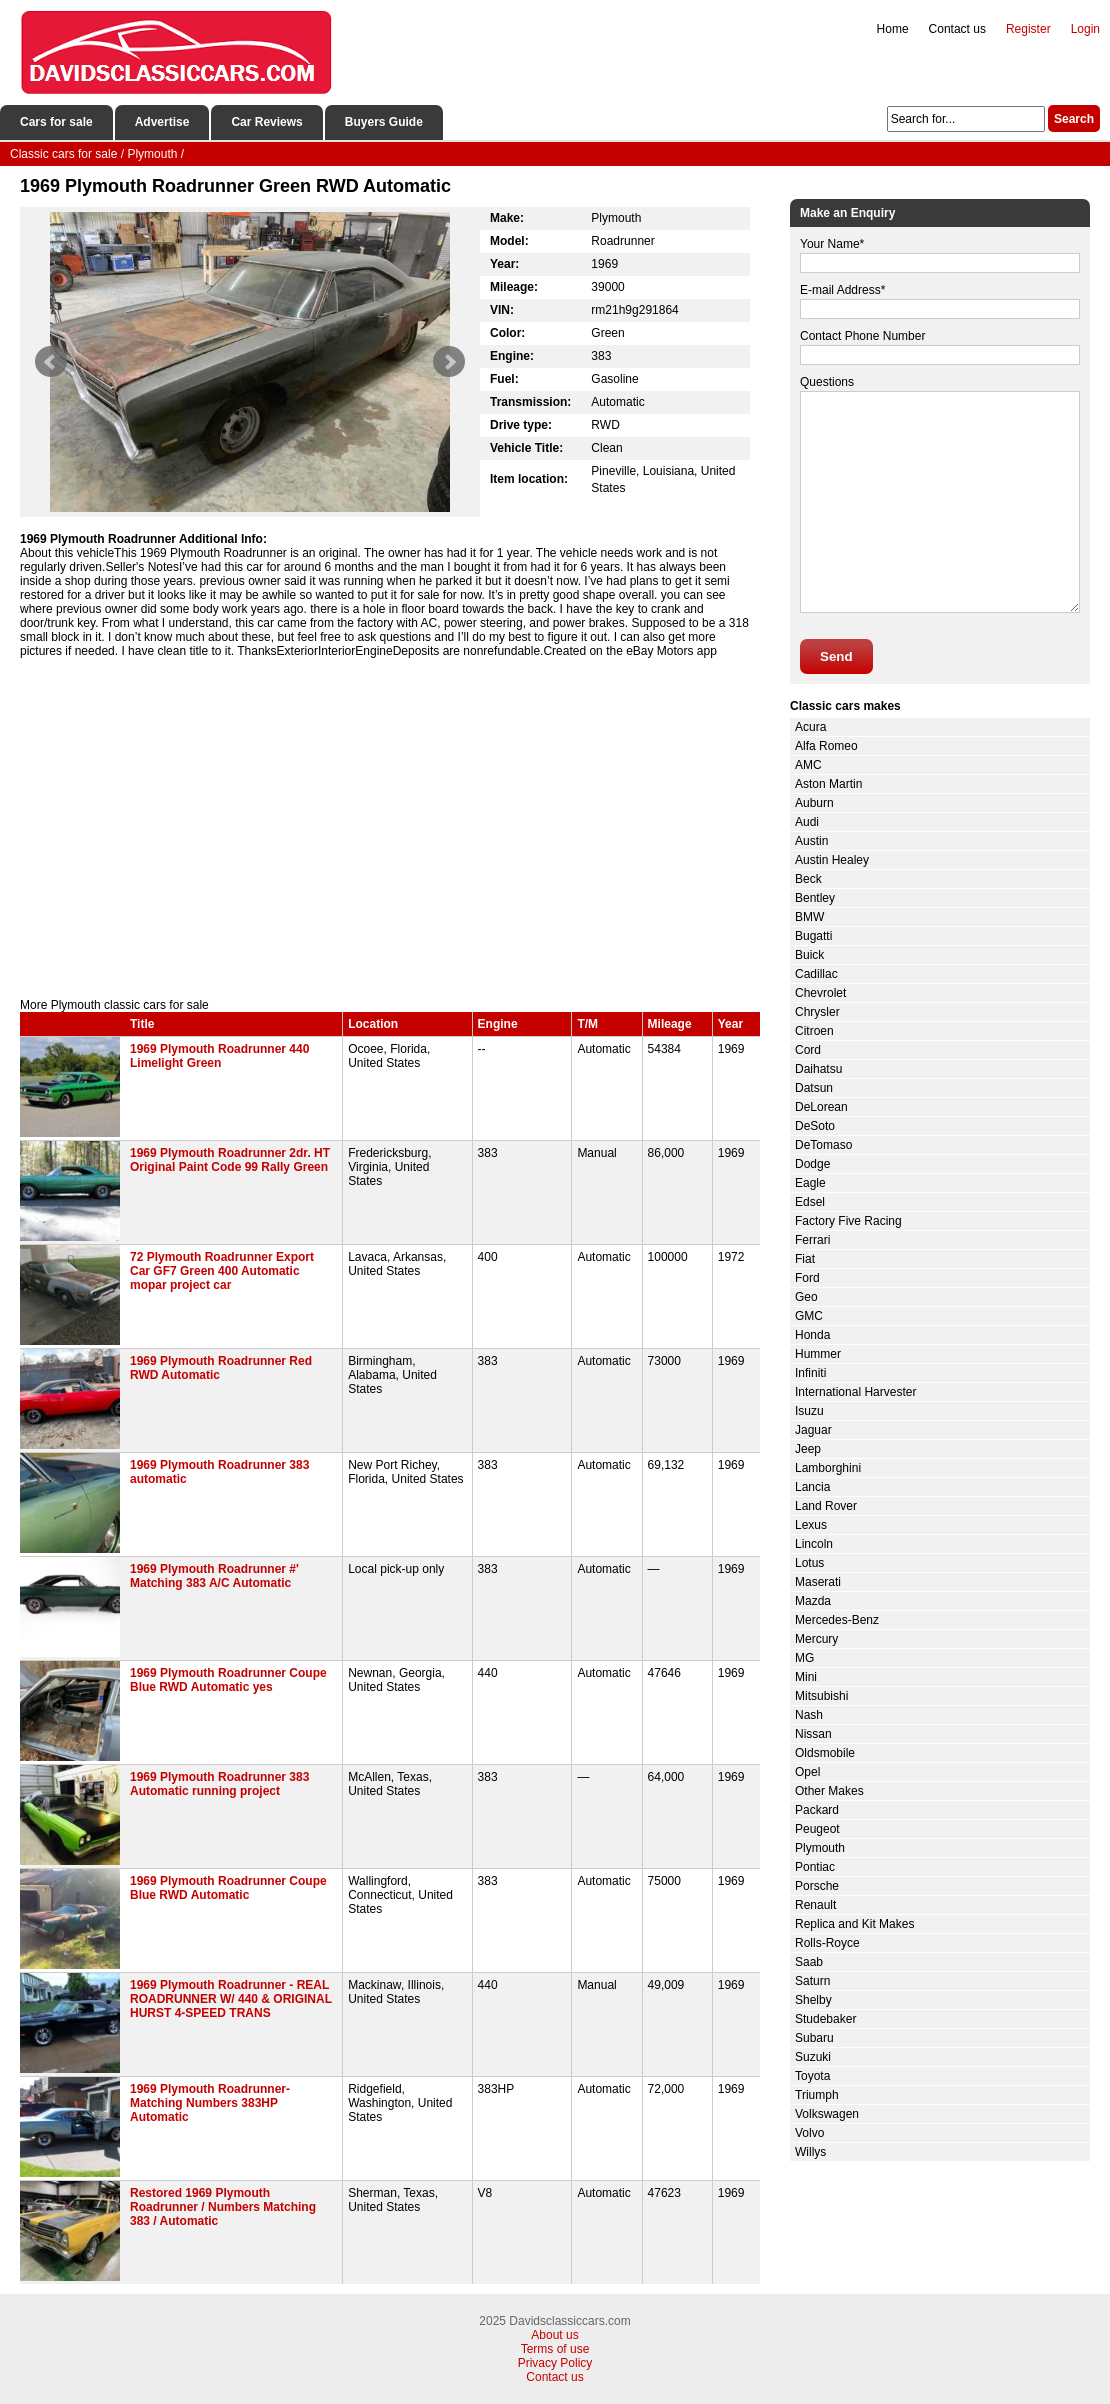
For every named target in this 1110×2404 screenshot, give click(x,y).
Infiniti (810, 1373)
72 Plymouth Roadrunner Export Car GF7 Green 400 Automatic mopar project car (222, 1271)
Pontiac (815, 1867)
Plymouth (820, 1848)
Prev (51, 362)
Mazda (813, 1601)
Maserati (818, 1582)
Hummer (818, 1354)
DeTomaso (823, 1145)
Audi (807, 822)
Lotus (809, 1563)
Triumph (817, 2095)
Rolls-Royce (827, 1943)
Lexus (811, 1525)
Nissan (813, 1734)
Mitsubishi (821, 1696)
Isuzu (809, 1411)
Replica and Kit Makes (854, 1924)
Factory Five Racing (848, 1221)
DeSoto (815, 1126)
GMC (809, 1316)
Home (893, 29)
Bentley (815, 898)
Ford (807, 1278)
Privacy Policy (555, 2363)
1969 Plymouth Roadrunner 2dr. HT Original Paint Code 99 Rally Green (230, 1160)
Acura (810, 727)
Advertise (162, 122)
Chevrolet (820, 993)
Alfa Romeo (826, 746)
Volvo (809, 2133)
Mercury (816, 1639)
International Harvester (855, 1392)
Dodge (812, 1164)
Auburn (814, 803)
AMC (808, 765)
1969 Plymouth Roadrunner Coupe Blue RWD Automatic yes (228, 1680)
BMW (809, 917)
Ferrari (812, 1240)
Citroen (814, 1031)
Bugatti (813, 936)
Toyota (812, 2076)
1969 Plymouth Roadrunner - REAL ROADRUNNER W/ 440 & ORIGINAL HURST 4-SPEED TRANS (231, 1999)
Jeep (808, 1449)
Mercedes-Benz (837, 1620)
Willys (810, 2152)
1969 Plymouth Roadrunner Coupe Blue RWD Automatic (228, 1888)
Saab (809, 1962)
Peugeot (817, 1829)
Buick (809, 955)
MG (804, 1658)
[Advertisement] (390, 828)
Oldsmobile (825, 1753)
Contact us (957, 29)
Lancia (812, 1487)
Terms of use (555, 2349)
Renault (815, 1905)
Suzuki (813, 2057)
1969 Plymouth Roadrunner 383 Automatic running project (219, 1784)
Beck (808, 879)
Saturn (812, 1981)
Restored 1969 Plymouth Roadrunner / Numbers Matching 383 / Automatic (223, 2207)
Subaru (814, 2038)
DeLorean (821, 1107)
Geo (806, 1297)
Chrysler (817, 1012)
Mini (806, 1677)
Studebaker (825, 2019)
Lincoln (814, 1544)
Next (449, 362)
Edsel (810, 1202)
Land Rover (826, 1506)
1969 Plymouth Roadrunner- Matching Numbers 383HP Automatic (210, 2103)
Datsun (814, 1088)
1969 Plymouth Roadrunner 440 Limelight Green (219, 1056)
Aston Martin (828, 784)
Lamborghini (828, 1468)
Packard (817, 1810)
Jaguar (813, 1430)
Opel (807, 1772)
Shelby (813, 2000)
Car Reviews (266, 122)
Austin (811, 841)
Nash (809, 1715)
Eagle (810, 1183)
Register (1028, 29)
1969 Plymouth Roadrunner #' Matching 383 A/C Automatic (214, 1576)
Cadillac (816, 974)
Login (1085, 29)
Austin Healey (832, 860)
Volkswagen (827, 2114)
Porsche (817, 1886)
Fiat (805, 1259)
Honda (812, 1335)
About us (554, 2335)
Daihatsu (818, 1069)
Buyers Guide (384, 122)
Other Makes (829, 1791)
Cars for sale (56, 122)
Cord (808, 1050)
